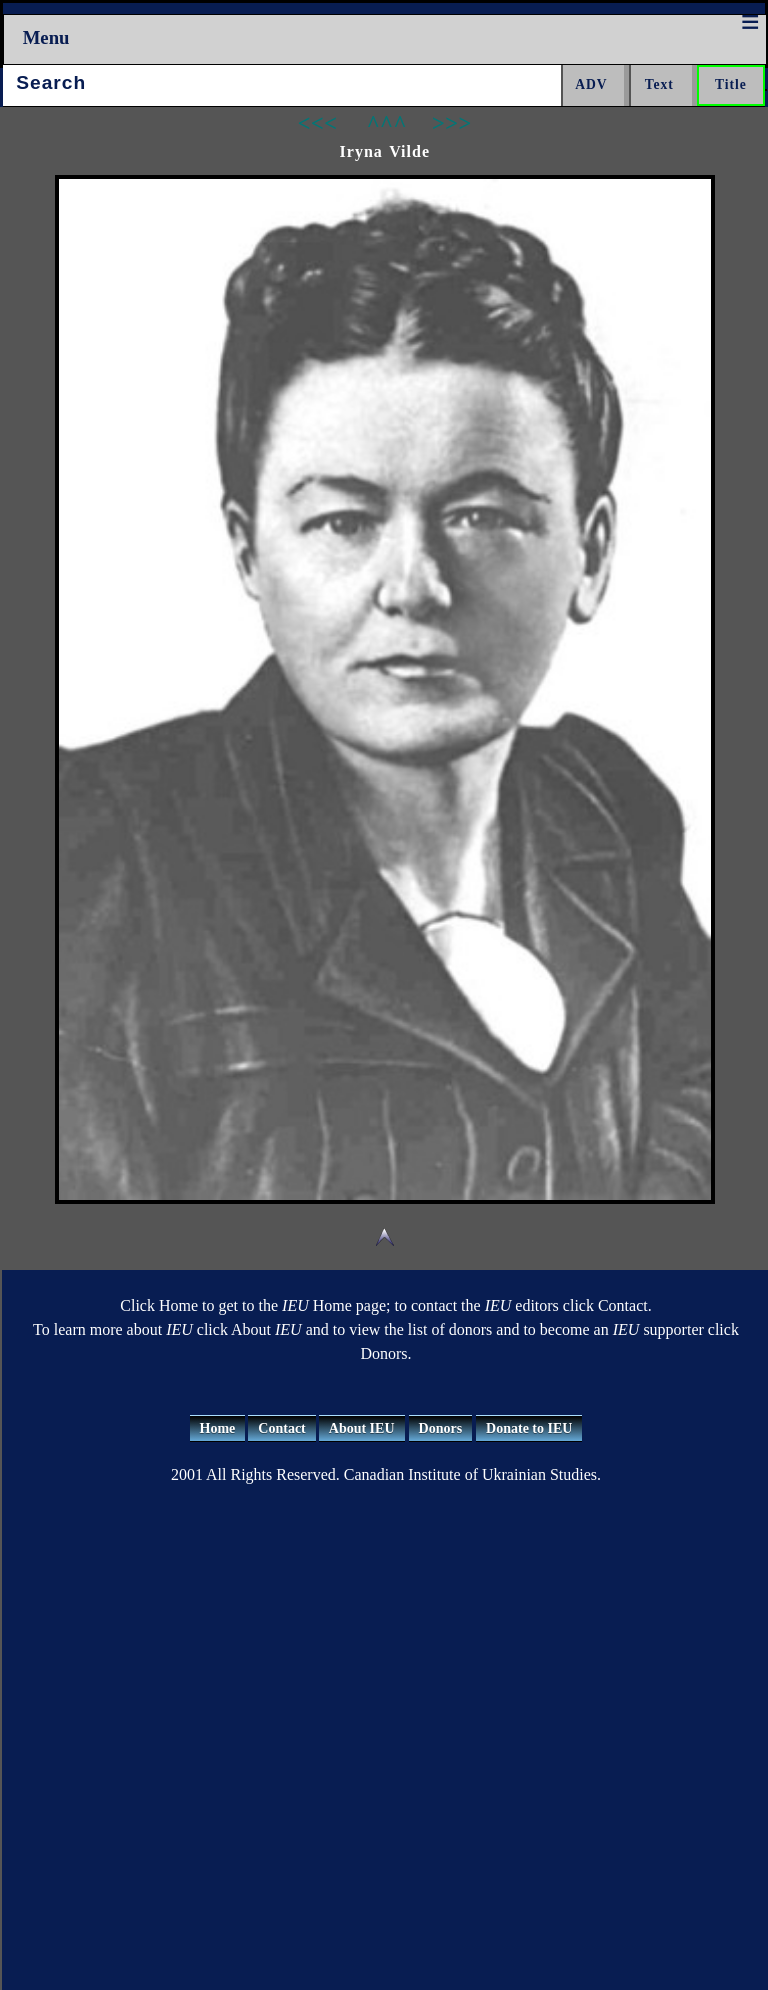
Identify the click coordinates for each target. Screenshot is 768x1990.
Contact (281, 1428)
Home (218, 1428)
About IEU (362, 1428)
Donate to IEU (529, 1428)
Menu (46, 37)
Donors (441, 1428)
